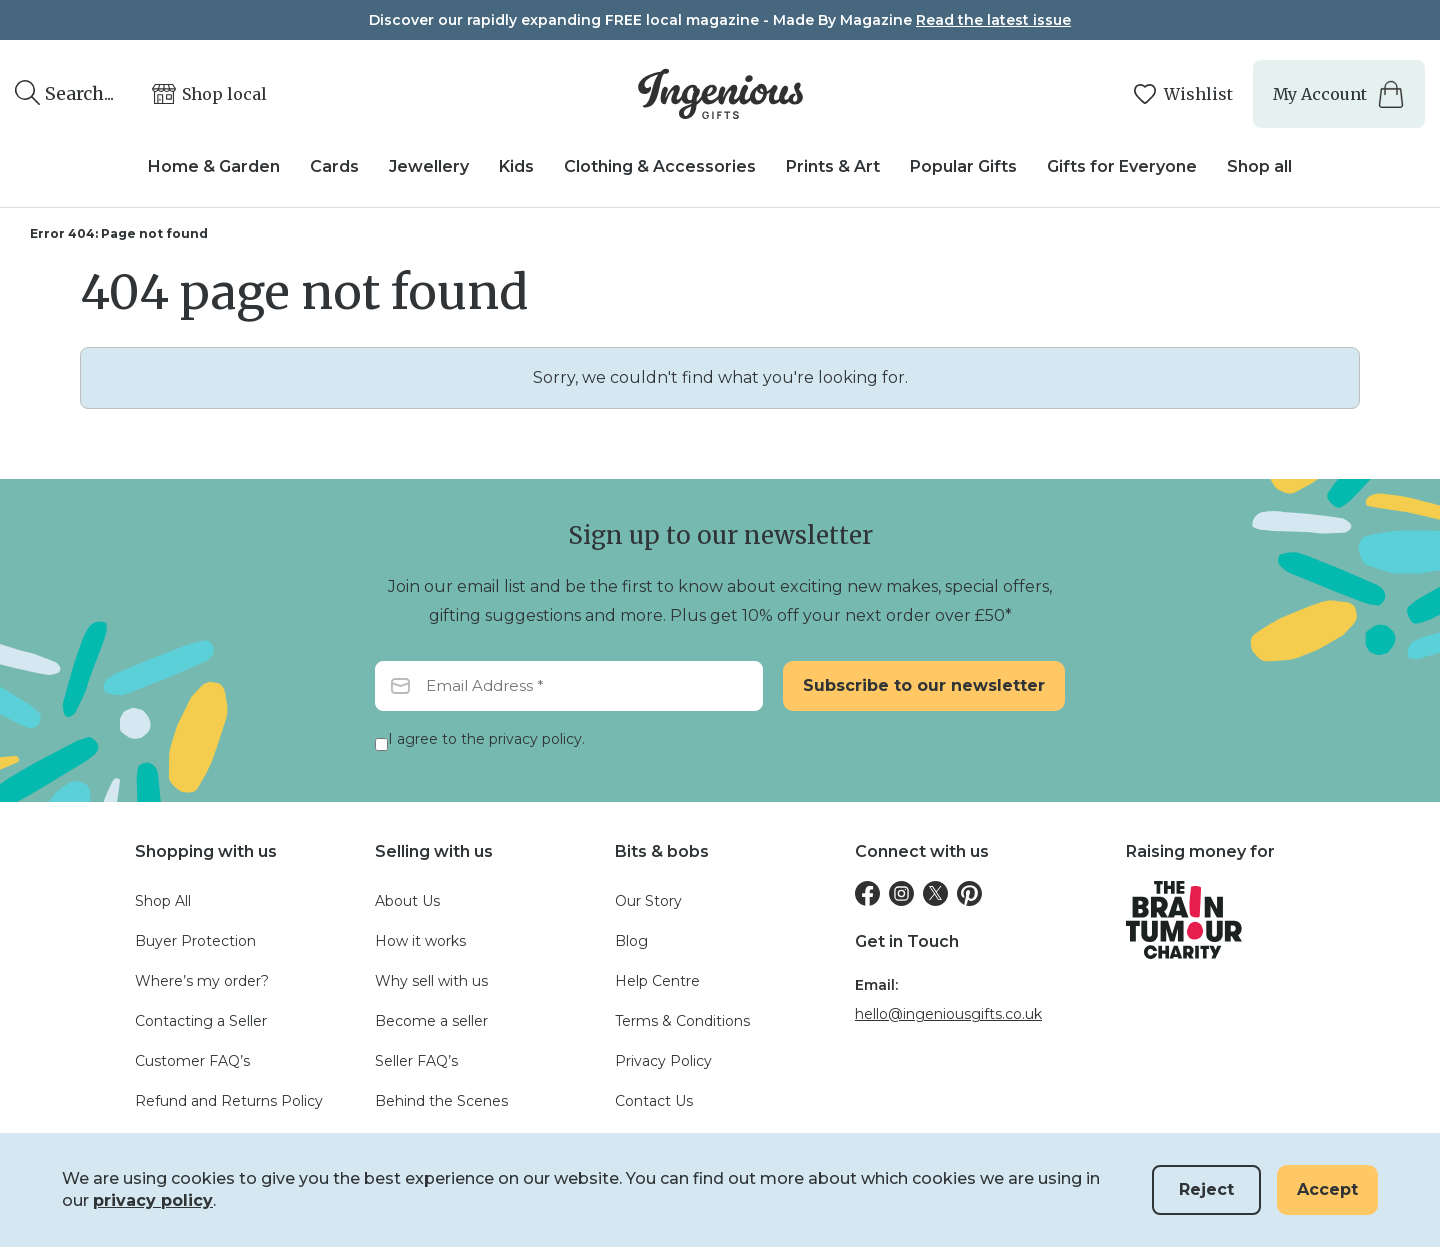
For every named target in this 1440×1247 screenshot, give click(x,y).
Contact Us (654, 1101)
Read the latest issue (993, 20)
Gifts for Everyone (1122, 166)
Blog (631, 941)
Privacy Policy (663, 1061)
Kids (516, 166)
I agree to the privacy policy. (486, 739)
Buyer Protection (195, 941)
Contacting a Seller (201, 1021)
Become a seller (431, 1021)
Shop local (224, 94)
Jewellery (429, 166)
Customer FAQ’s (192, 1061)
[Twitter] (935, 893)
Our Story (648, 901)
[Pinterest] (969, 893)
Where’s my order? (202, 981)
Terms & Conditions (682, 1021)
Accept (1327, 1189)
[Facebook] (867, 893)
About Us (407, 901)
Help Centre (657, 981)
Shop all (1259, 166)
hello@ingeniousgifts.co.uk (948, 1014)
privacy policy (153, 1200)
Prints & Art (833, 166)
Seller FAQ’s (416, 1061)
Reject (1206, 1189)
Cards (334, 166)
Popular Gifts (963, 166)
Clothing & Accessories (660, 166)
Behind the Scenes (441, 1101)
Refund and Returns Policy (229, 1101)
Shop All (163, 901)
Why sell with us (431, 981)
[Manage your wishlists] (1182, 94)
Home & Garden (214, 166)
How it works (420, 941)
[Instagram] (901, 893)
